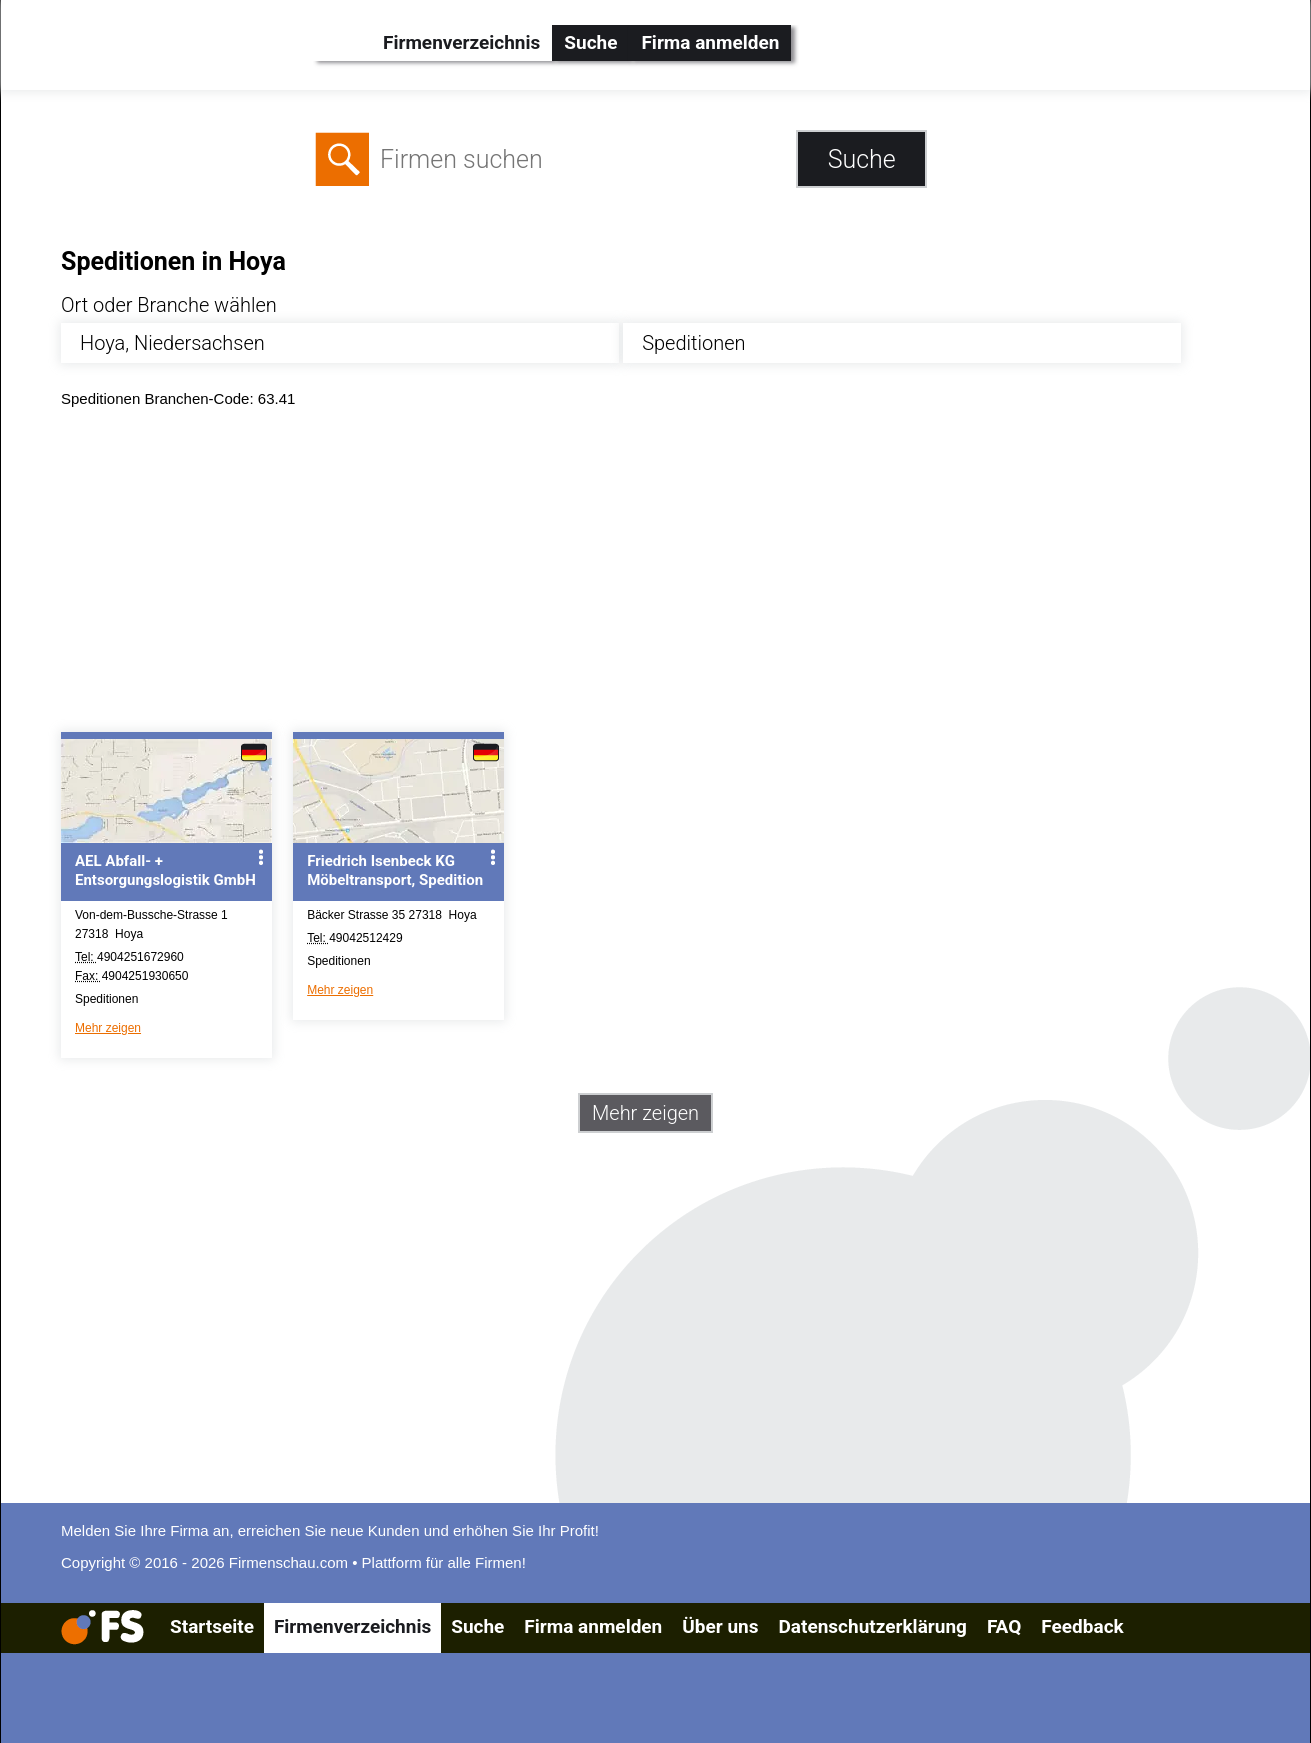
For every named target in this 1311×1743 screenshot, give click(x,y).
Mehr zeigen (108, 1028)
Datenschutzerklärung (872, 1626)
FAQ (1004, 1626)
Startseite (212, 1626)
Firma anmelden (710, 42)
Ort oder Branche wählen (169, 305)
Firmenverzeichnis (461, 42)
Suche (590, 42)
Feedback (1082, 1626)
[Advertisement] (661, 575)
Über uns (720, 1626)
